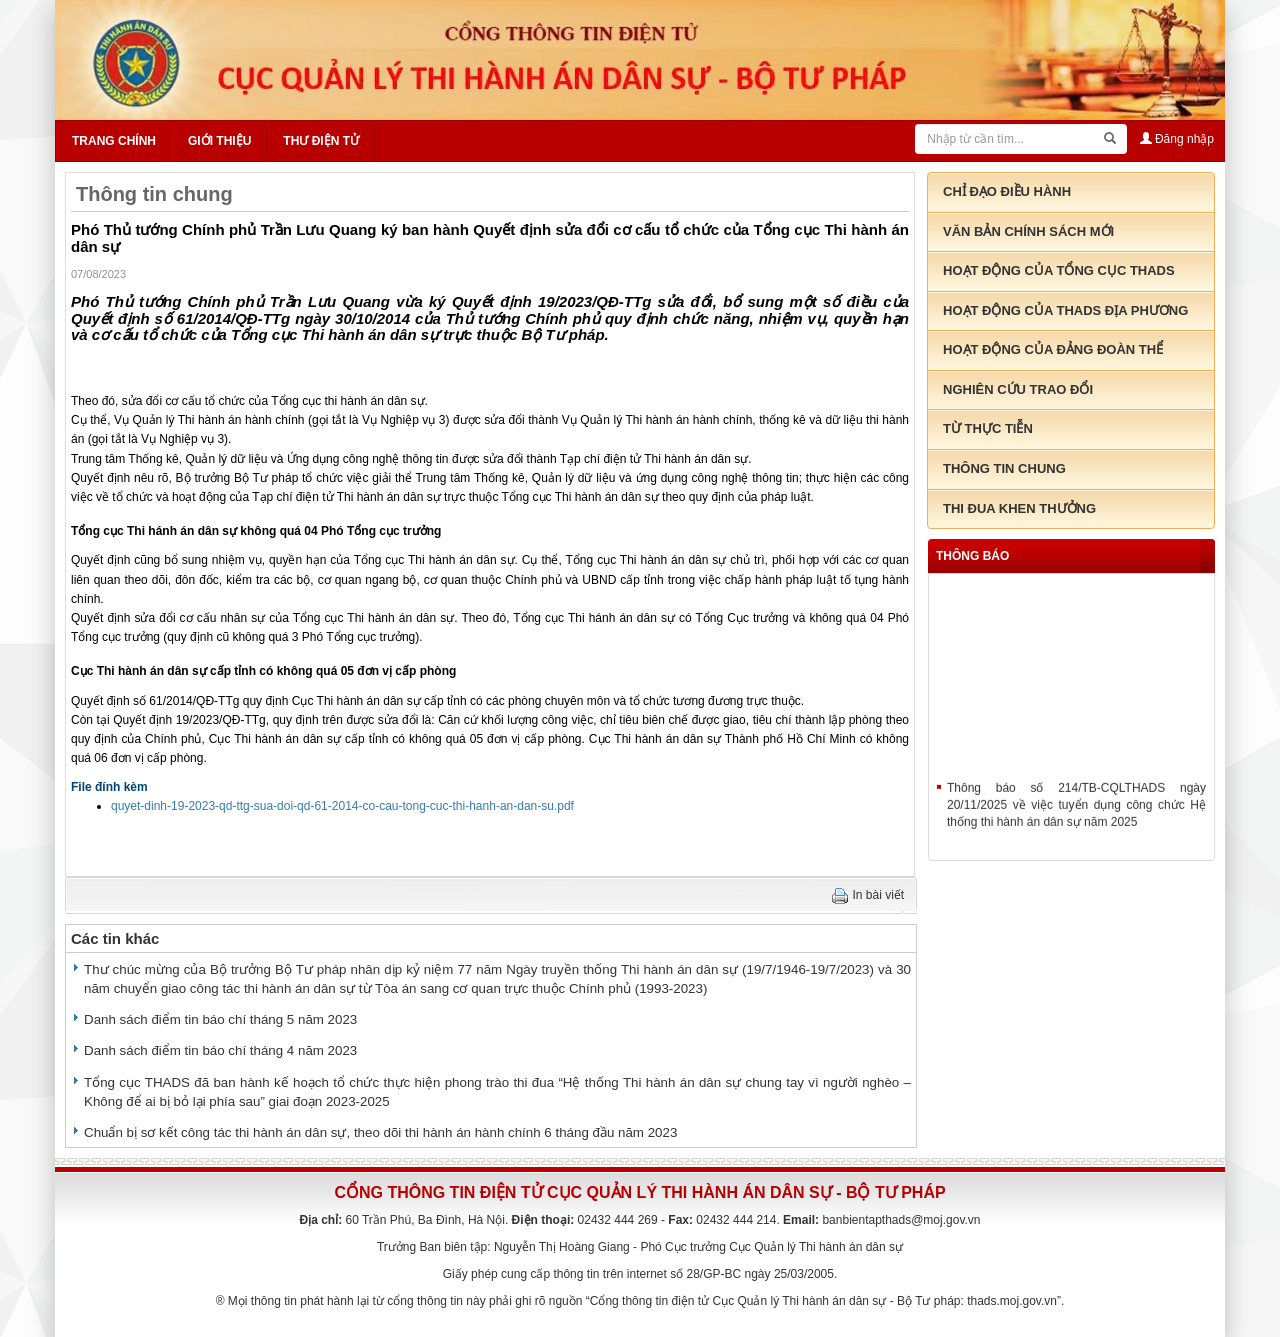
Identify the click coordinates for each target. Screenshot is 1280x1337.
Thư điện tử (321, 141)
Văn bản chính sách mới (1028, 231)
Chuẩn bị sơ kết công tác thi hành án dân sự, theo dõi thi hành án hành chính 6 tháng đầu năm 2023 (380, 1132)
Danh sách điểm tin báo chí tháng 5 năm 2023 (220, 1019)
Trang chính (114, 141)
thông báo (972, 556)
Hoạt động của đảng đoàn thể (1053, 349)
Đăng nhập (1177, 139)
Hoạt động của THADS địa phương (1065, 310)
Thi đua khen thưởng (1019, 508)
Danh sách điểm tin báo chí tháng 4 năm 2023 (220, 1050)
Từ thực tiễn (988, 428)
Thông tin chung (154, 194)
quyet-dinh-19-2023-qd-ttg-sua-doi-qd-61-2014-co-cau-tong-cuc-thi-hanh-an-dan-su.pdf (342, 806)
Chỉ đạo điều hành (1007, 191)
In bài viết (879, 895)
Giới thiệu (219, 141)
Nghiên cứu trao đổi (1018, 389)
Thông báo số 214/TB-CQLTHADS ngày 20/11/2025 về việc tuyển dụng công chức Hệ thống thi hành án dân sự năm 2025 (1076, 813)
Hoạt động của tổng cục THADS (1059, 270)
